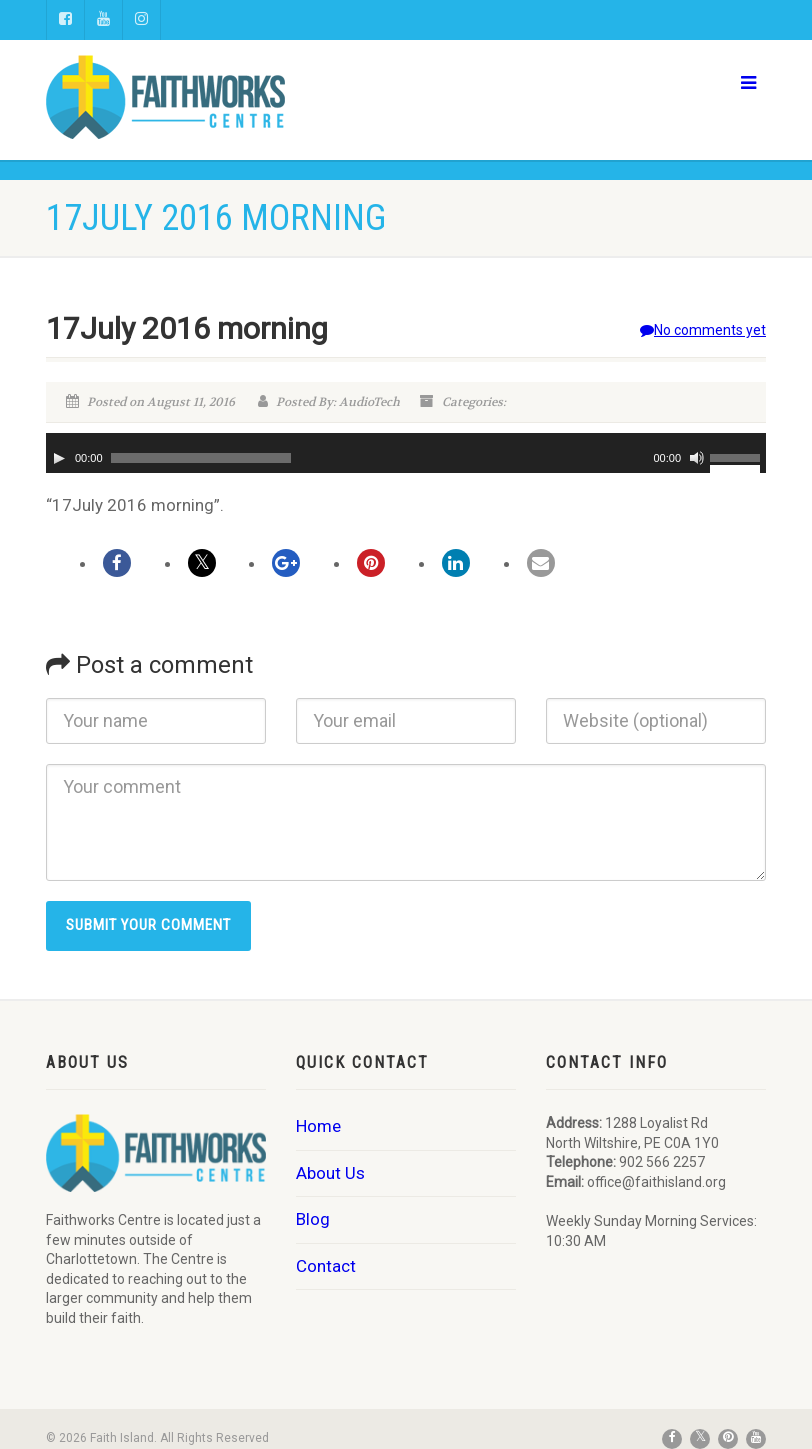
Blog (313, 1219)
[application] (406, 453)
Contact (326, 1266)
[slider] (201, 458)
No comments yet (703, 330)
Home (318, 1126)
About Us (330, 1173)
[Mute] (697, 458)
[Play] (59, 458)
